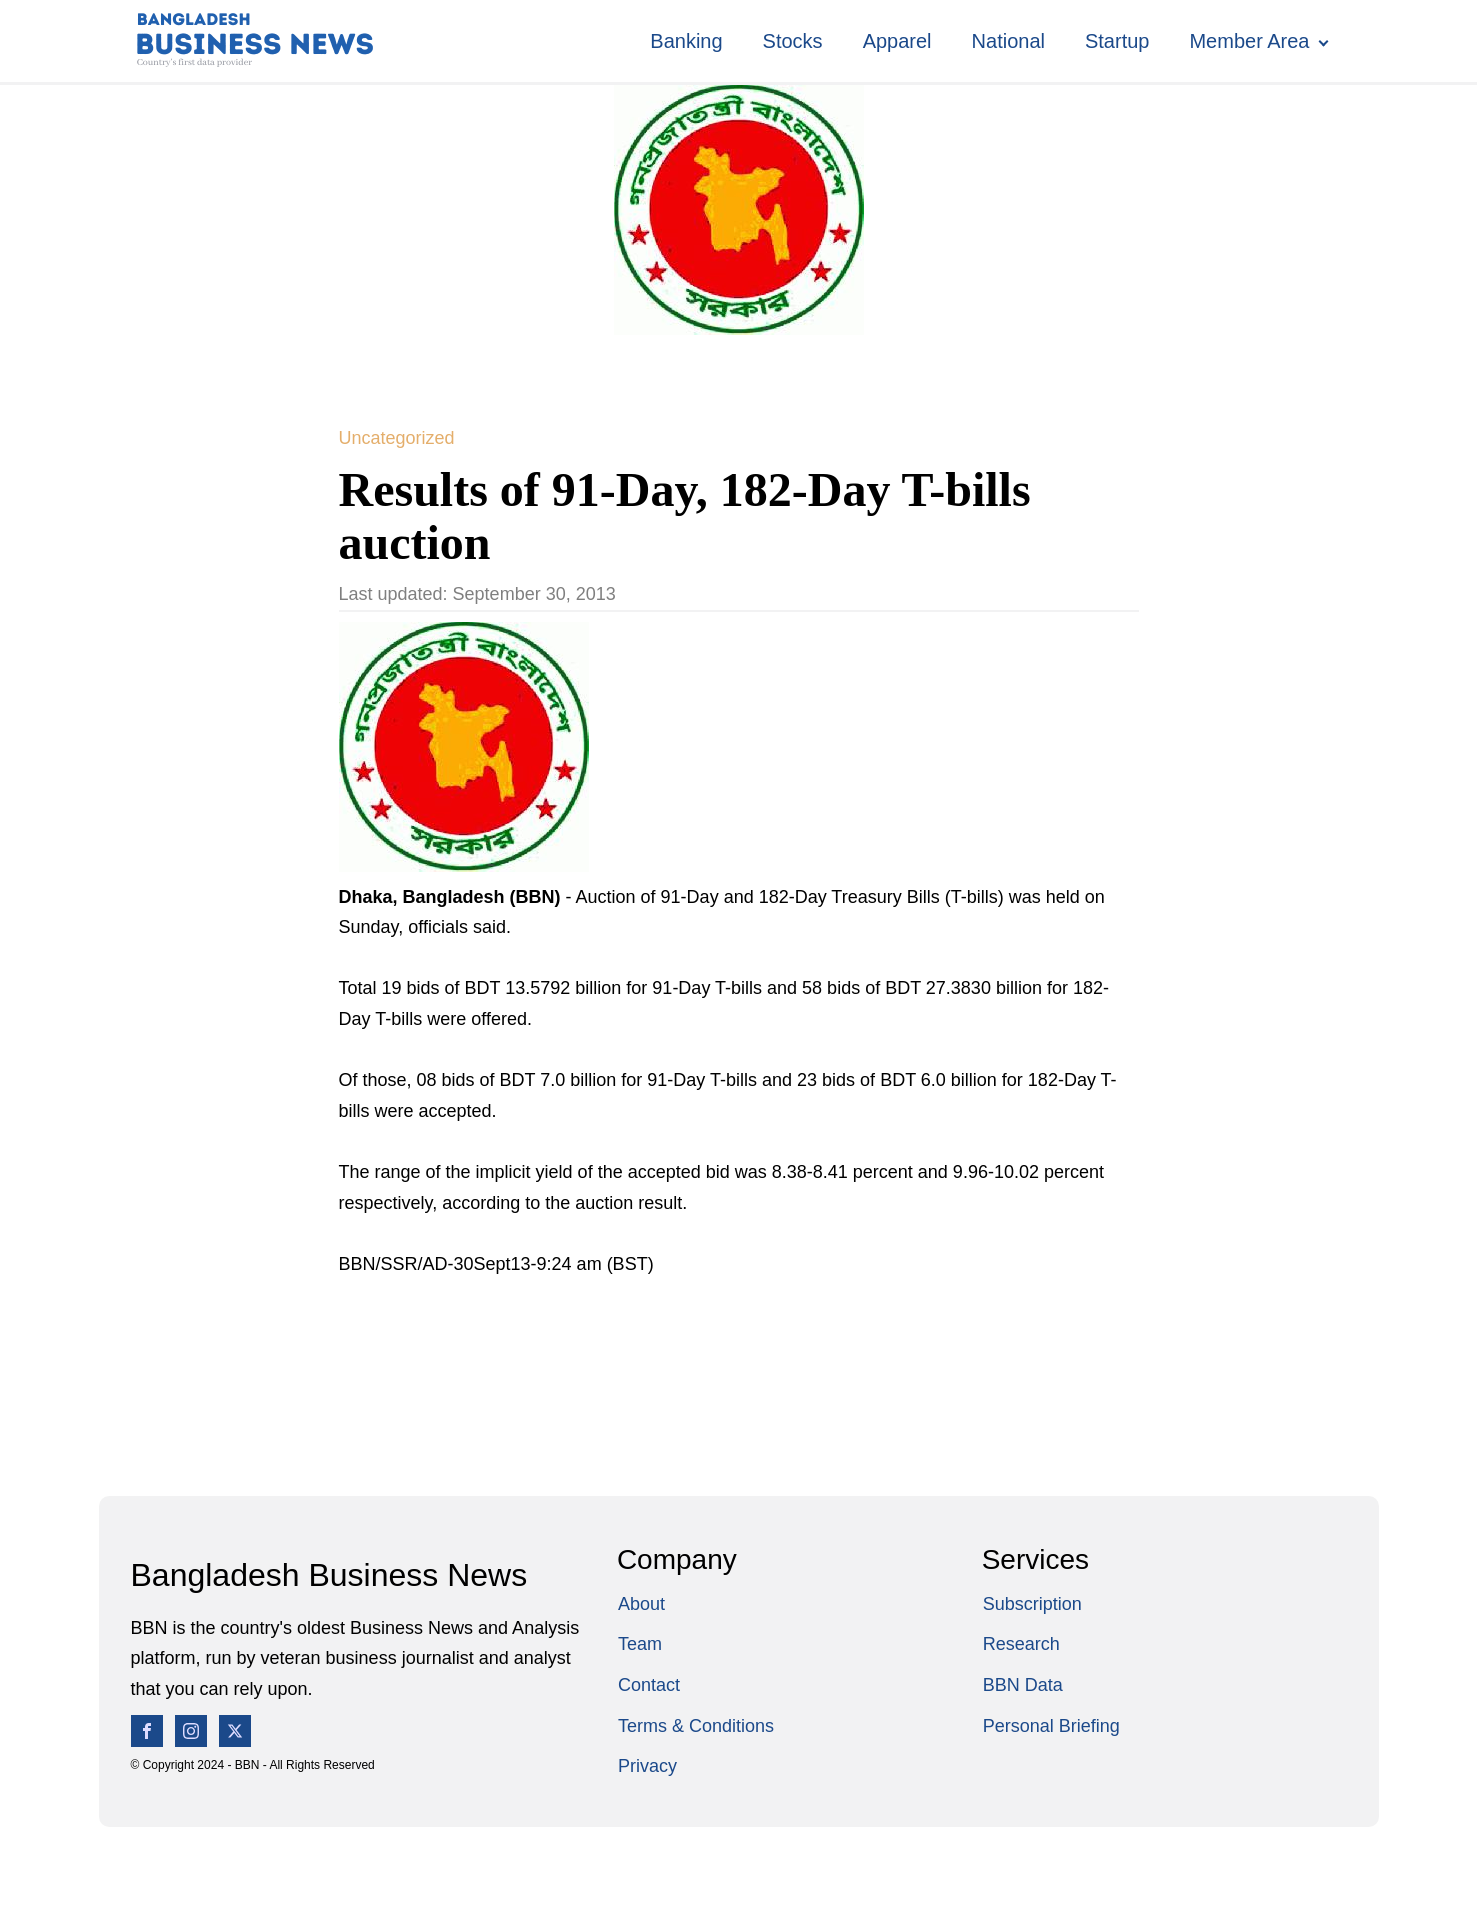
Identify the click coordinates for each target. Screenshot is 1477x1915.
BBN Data (1023, 1685)
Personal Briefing (1051, 1726)
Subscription (1032, 1604)
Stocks (793, 41)
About (641, 1604)
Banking (686, 41)
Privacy (647, 1766)
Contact (649, 1685)
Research (1021, 1644)
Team (640, 1644)
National (1008, 41)
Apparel (897, 41)
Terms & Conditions (696, 1726)
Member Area (1249, 41)
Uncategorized (397, 438)
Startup (1117, 41)
